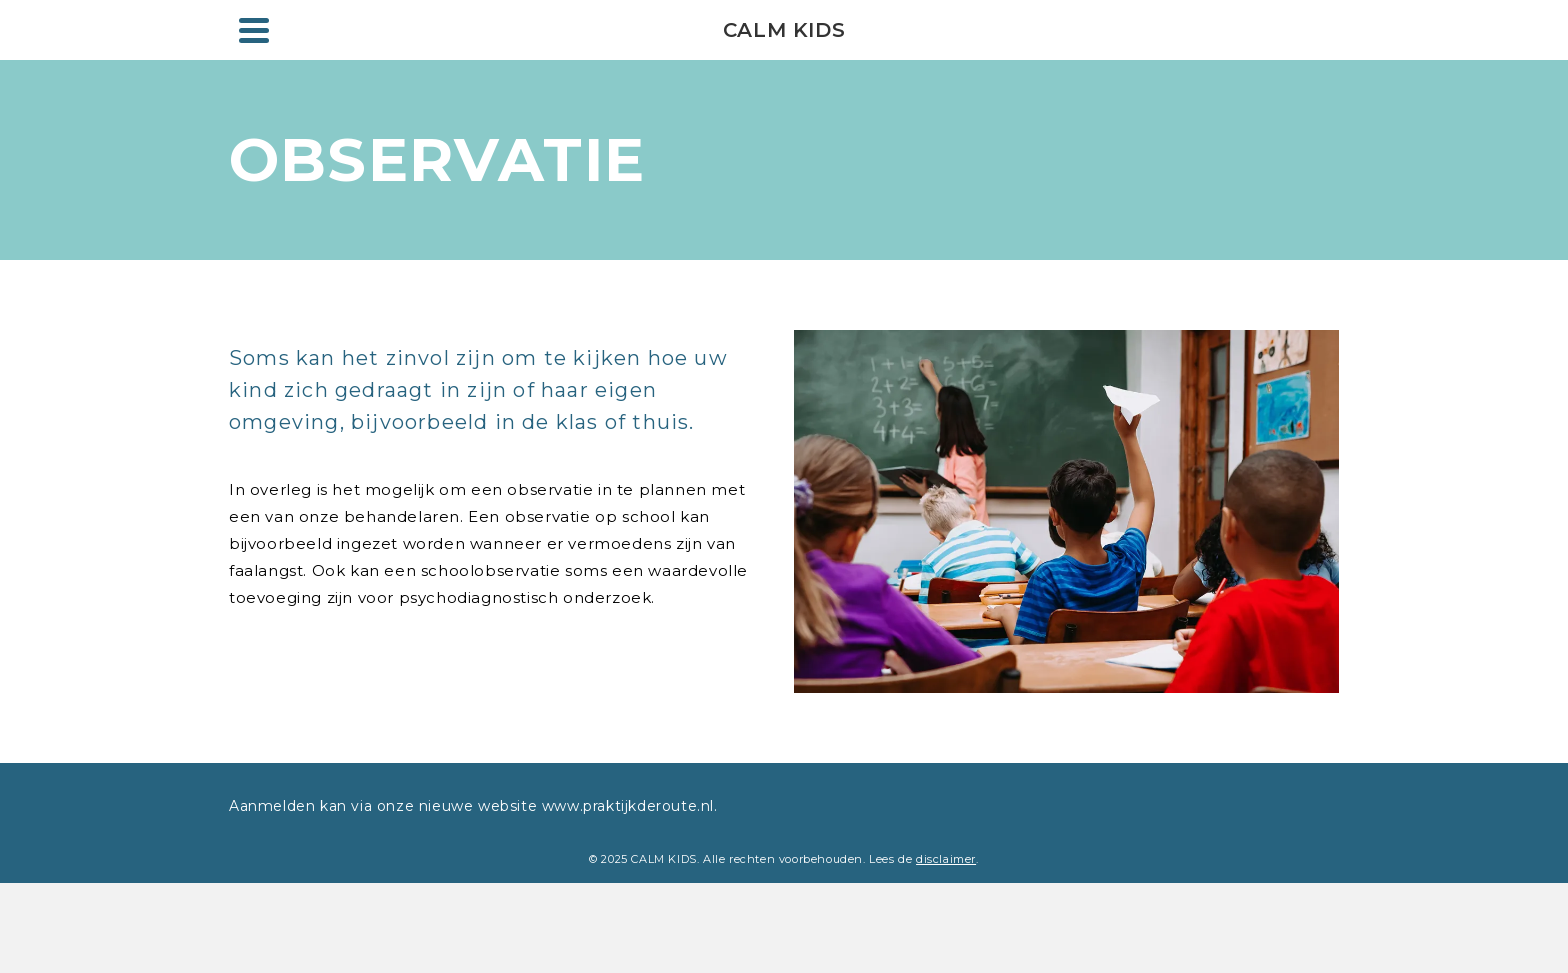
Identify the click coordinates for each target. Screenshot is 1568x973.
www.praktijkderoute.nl (625, 806)
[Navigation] (254, 30)
